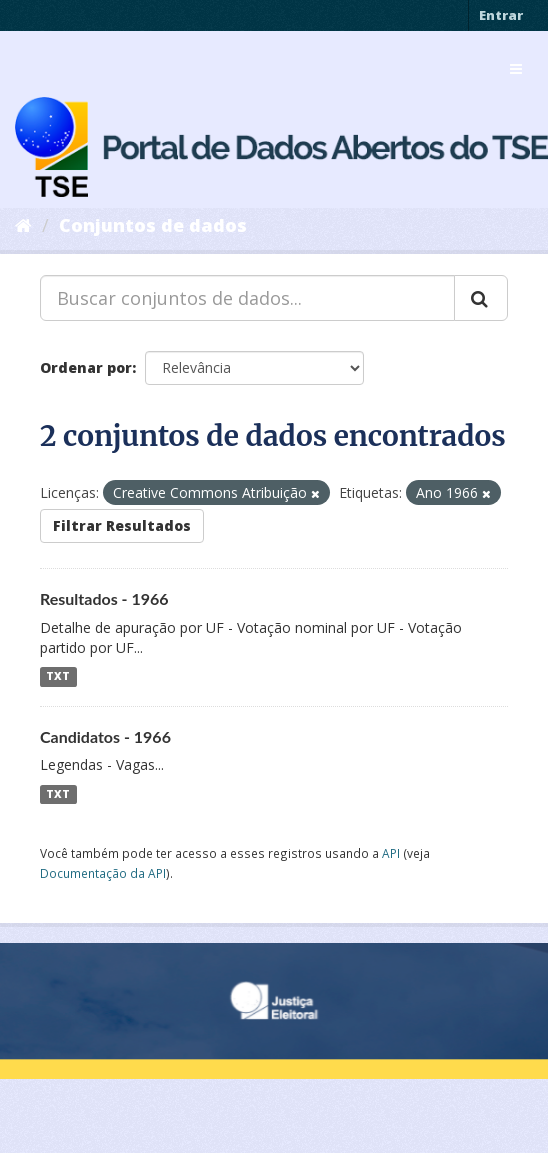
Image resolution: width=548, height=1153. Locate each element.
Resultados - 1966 (104, 598)
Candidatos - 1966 (105, 736)
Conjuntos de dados (153, 225)
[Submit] (481, 298)
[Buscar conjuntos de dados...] (247, 298)
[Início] (23, 225)
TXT (58, 677)
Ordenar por (86, 367)
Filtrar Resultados (122, 525)
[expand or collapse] (516, 69)
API (391, 853)
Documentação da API (103, 873)
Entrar (501, 15)
